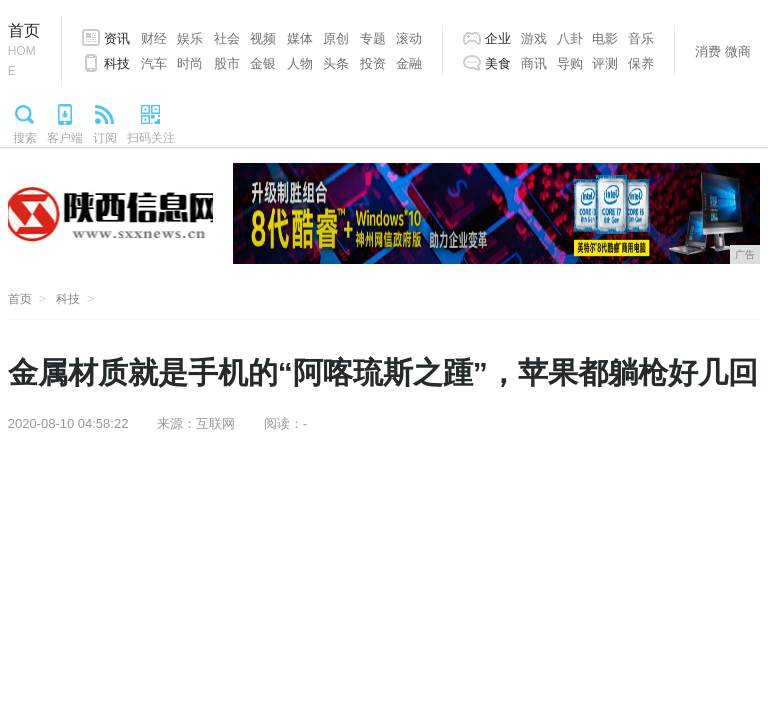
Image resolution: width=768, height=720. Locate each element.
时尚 (190, 63)
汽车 (154, 63)
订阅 (105, 138)
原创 (336, 38)
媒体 (300, 38)
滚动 (409, 38)
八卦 (570, 38)
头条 (336, 63)
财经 (154, 38)
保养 (641, 63)
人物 (300, 63)
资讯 (117, 38)
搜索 (25, 138)
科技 (117, 63)
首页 (24, 51)
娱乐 (190, 38)
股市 (227, 63)
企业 (498, 38)
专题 (373, 38)
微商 (738, 51)
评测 (605, 63)
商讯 (534, 63)
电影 (605, 38)
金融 (409, 63)
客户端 (65, 138)
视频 (263, 38)
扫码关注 (151, 138)
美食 (498, 63)
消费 (708, 51)
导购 (570, 63)
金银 (263, 63)
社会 (227, 38)
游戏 (534, 38)
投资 (373, 63)
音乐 (641, 38)
